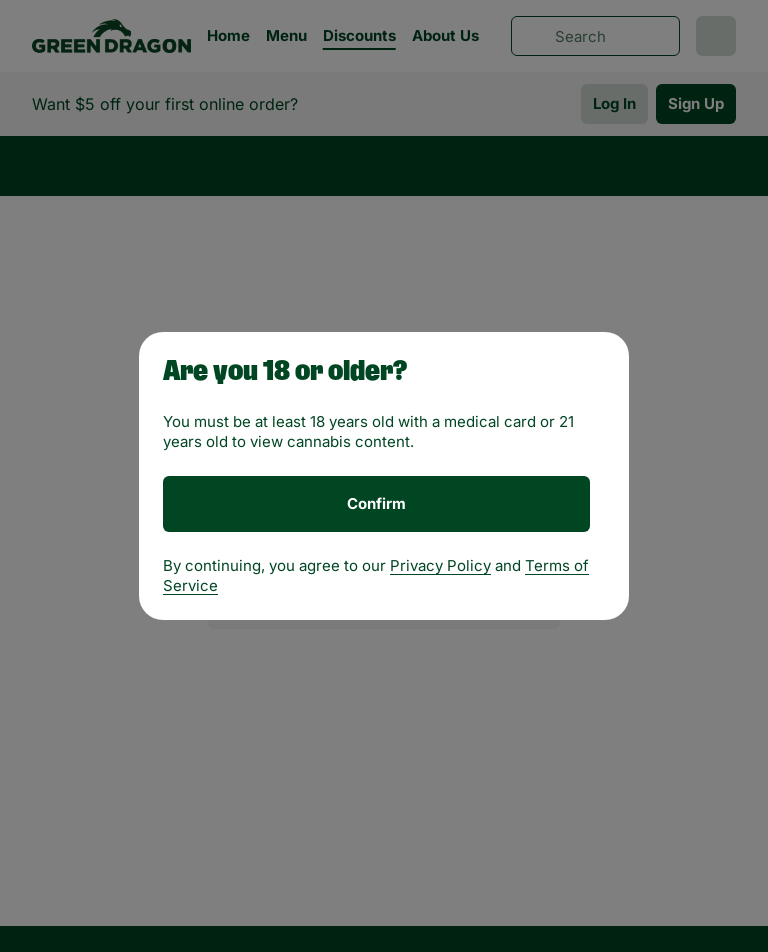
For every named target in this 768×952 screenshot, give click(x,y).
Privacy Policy (440, 565)
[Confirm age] (376, 504)
